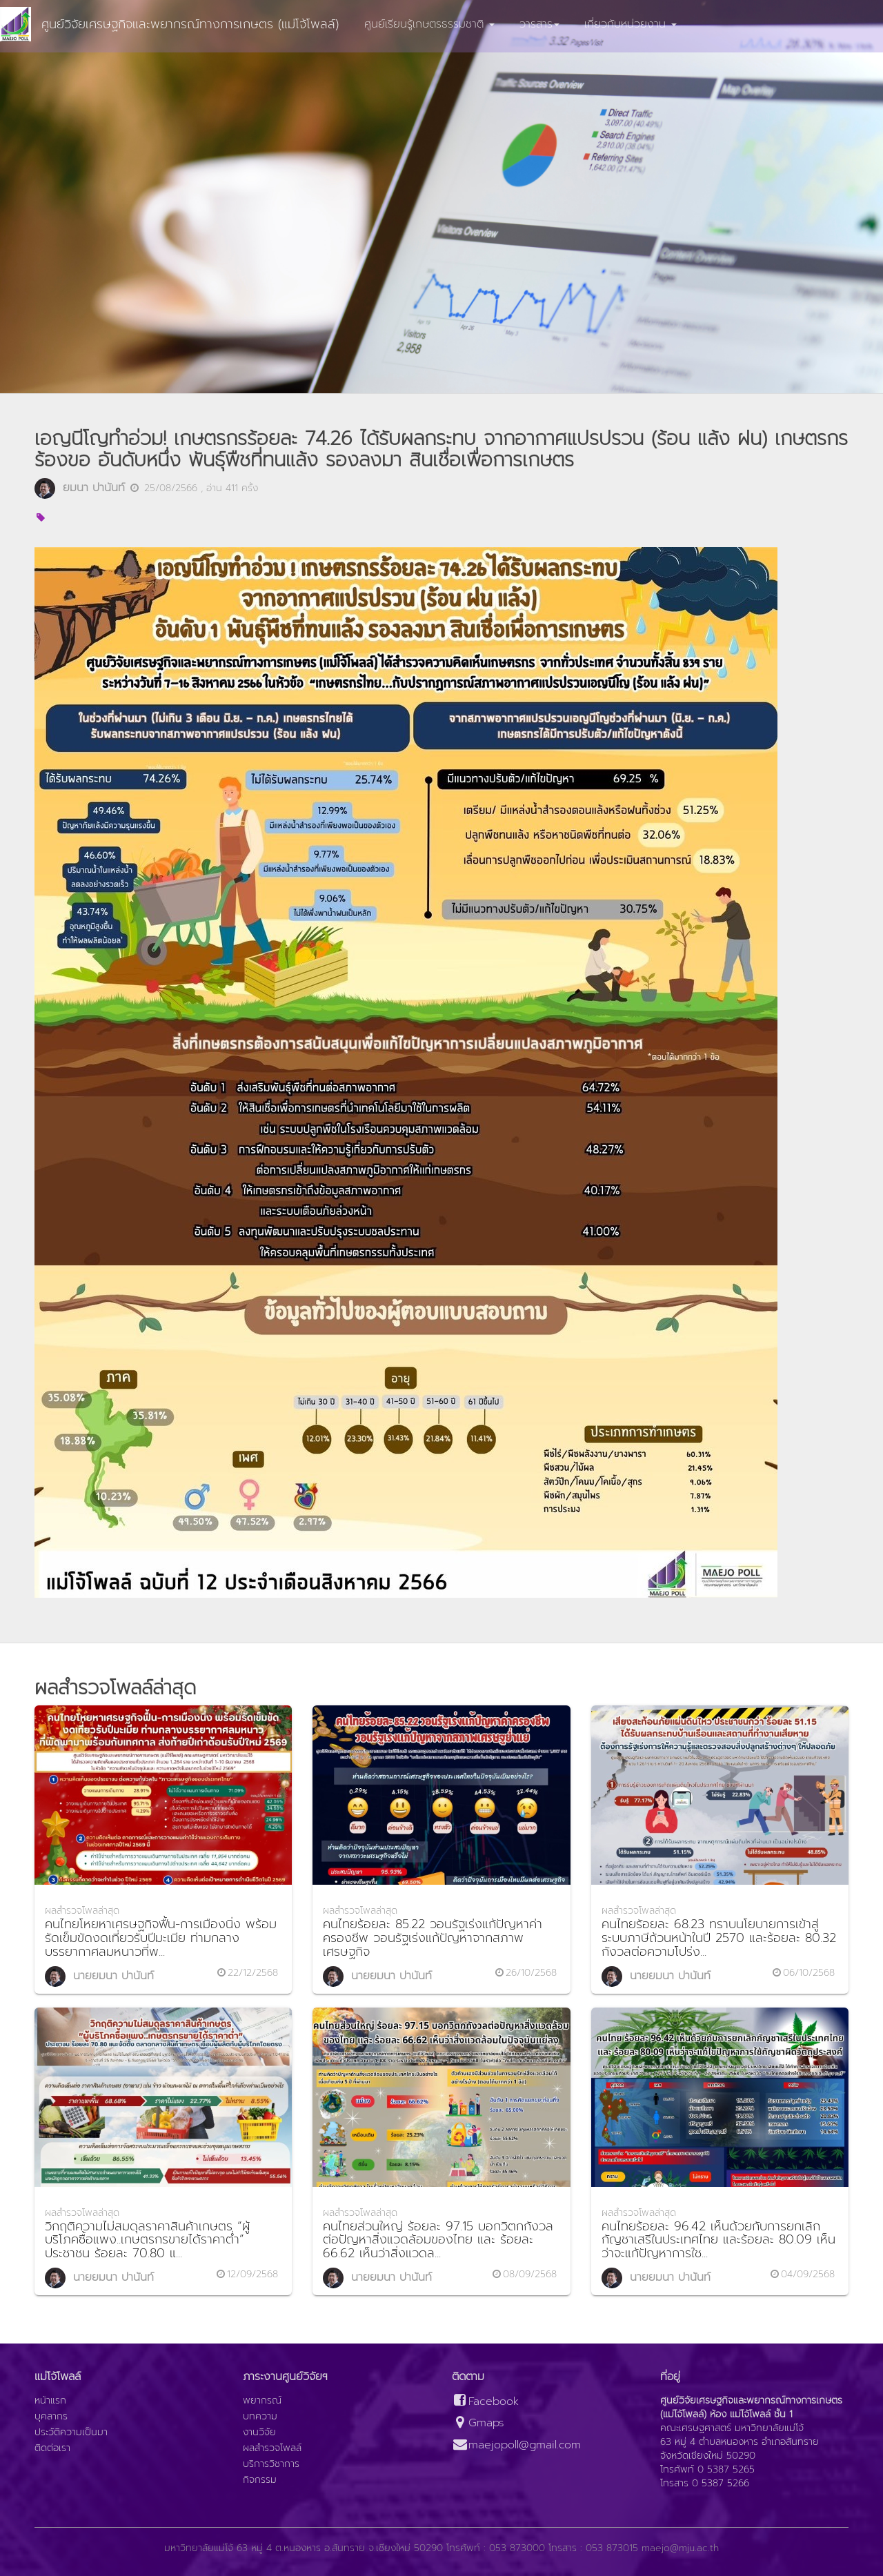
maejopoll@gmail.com (516, 2445)
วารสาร (539, 24)
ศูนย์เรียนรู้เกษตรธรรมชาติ (429, 24)
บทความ (260, 2417)
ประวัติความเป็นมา (71, 2432)
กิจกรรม (260, 2480)
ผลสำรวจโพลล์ (272, 2448)
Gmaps (478, 2423)
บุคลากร (51, 2417)
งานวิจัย (259, 2432)
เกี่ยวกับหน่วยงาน (630, 24)
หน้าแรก (50, 2401)
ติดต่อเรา (52, 2448)
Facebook (485, 2402)
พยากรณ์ (262, 2401)
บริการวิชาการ (271, 2464)
